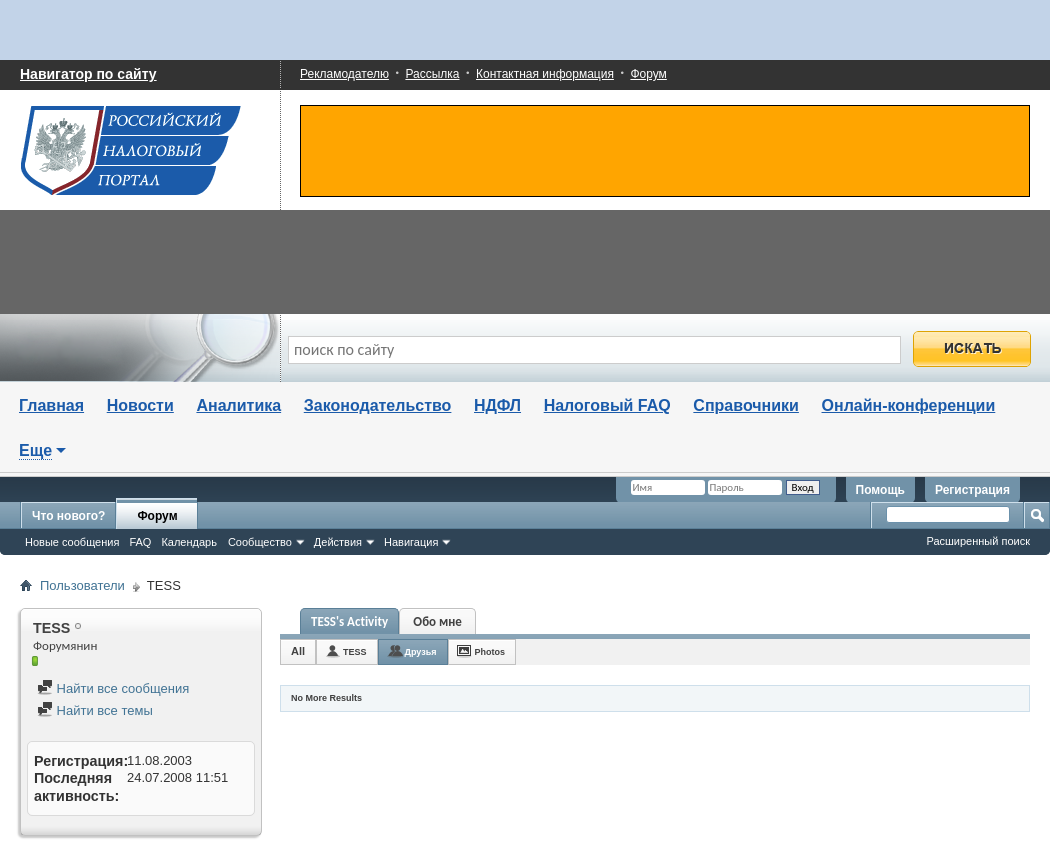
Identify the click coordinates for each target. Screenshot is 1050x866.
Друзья (421, 652)
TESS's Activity (349, 621)
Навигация (411, 542)
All (298, 651)
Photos (490, 652)
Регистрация (972, 490)
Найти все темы (95, 710)
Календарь (189, 542)
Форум (648, 74)
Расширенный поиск (978, 541)
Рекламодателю (344, 74)
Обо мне (437, 621)
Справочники (746, 405)
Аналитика (238, 405)
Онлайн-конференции (909, 405)
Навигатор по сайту (88, 74)
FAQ (140, 542)
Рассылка (432, 74)
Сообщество (260, 542)
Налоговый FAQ (607, 405)
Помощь (880, 490)
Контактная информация (545, 74)
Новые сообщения (72, 542)
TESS (355, 652)
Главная (51, 405)
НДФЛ (497, 405)
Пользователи (82, 585)
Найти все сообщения (113, 688)
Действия (338, 542)
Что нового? (68, 516)
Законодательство (378, 405)
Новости (140, 405)
